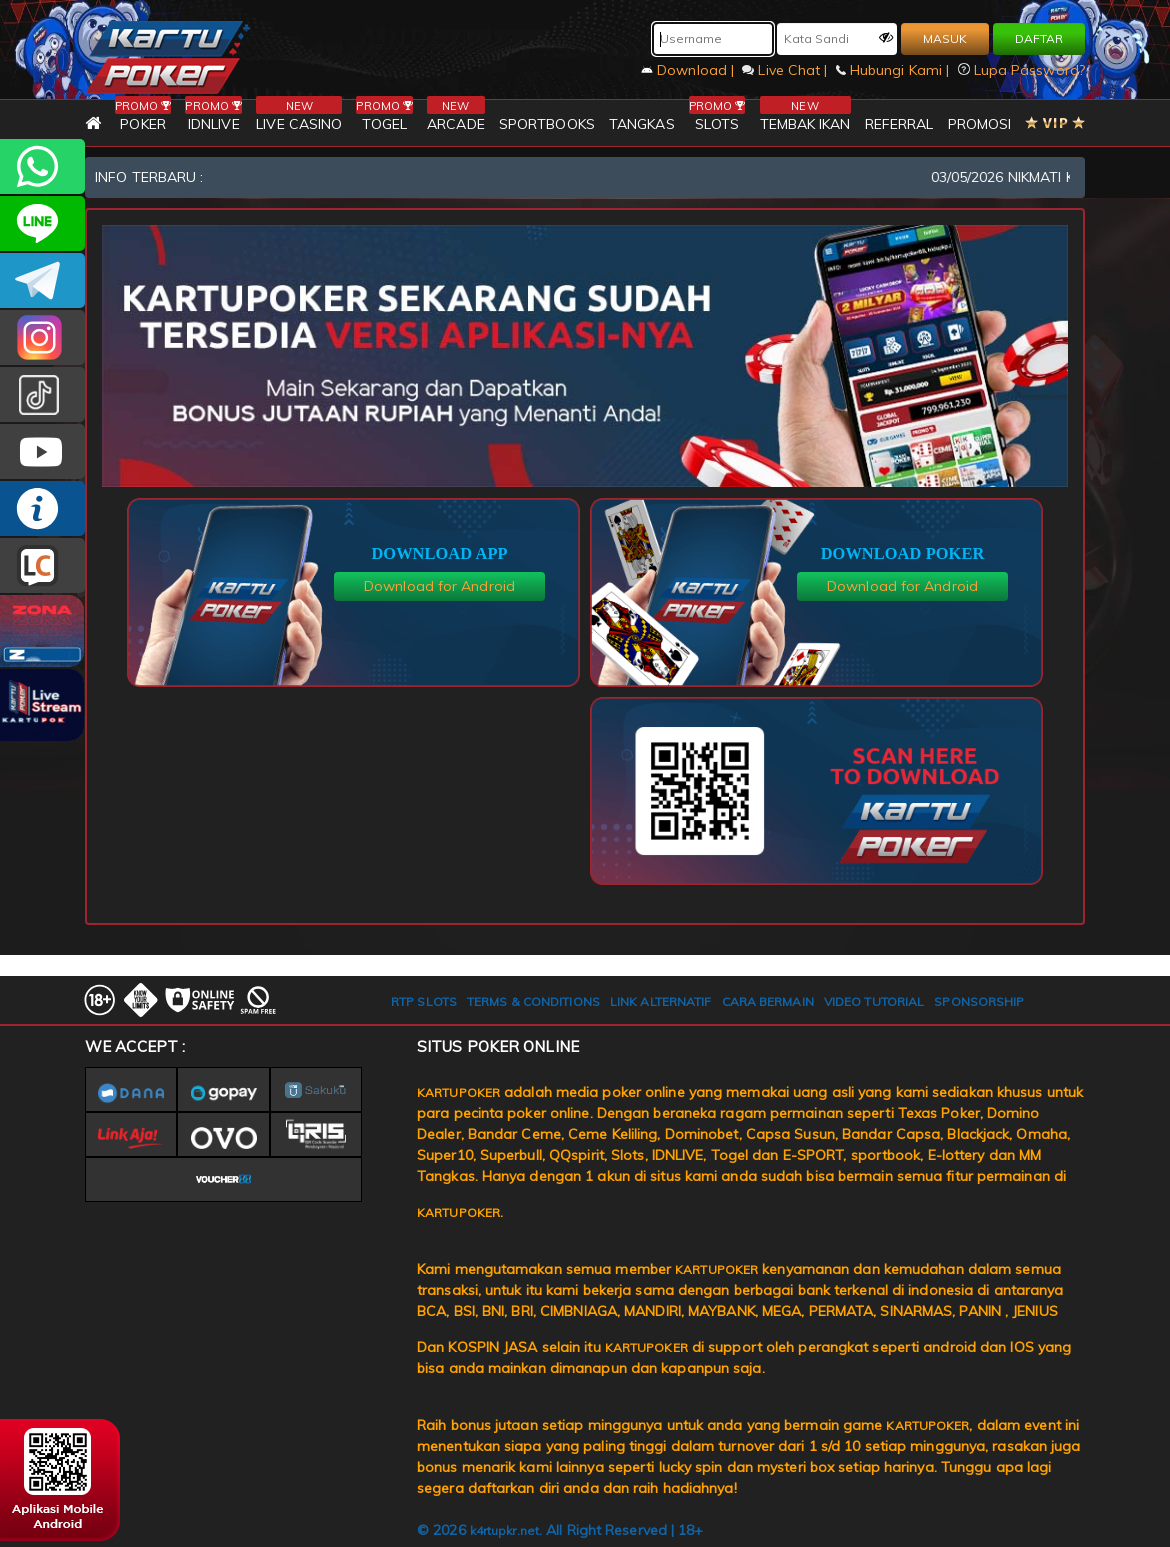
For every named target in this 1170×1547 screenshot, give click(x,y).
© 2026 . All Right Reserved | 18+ (560, 1530)
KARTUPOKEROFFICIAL (42, 280)
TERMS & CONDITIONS (533, 1001)
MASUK (945, 38)
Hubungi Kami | (895, 70)
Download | (689, 70)
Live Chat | (786, 70)
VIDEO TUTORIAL (874, 1001)
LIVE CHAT (42, 565)
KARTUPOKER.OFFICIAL (42, 451)
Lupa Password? (1022, 70)
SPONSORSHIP (979, 1001)
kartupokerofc (42, 394)
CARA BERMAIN (768, 1001)
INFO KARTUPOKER (42, 508)
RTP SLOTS (424, 1001)
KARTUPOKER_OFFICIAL (42, 337)
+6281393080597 (42, 166)
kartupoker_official (42, 223)
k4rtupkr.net (504, 1530)
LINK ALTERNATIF (661, 1001)
